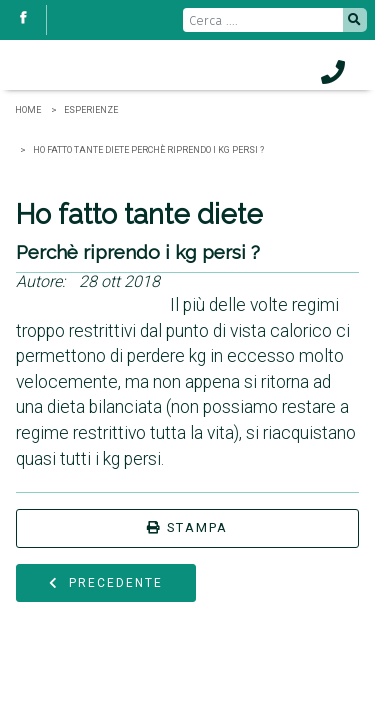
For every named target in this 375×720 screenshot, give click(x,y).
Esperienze (91, 110)
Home (28, 110)
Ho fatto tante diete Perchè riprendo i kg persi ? (148, 150)
